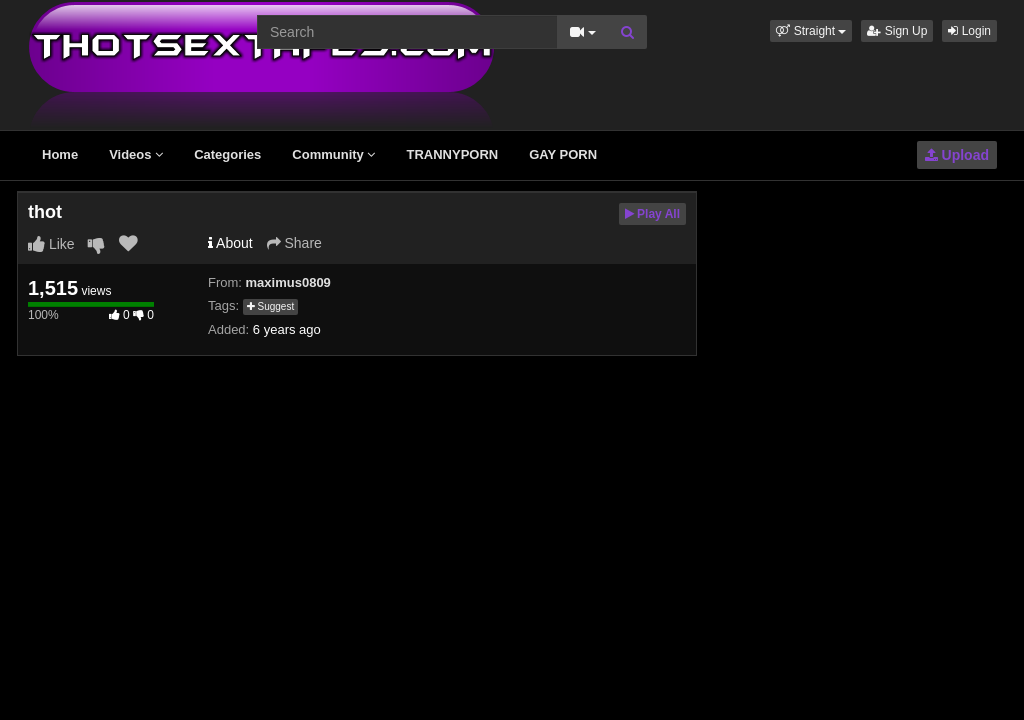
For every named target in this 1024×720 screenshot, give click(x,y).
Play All (652, 214)
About (230, 243)
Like (51, 244)
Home (60, 154)
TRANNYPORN (452, 154)
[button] (811, 31)
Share (294, 243)
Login (969, 31)
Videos (136, 154)
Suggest (270, 306)
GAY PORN (563, 154)
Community (333, 154)
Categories (227, 154)
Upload (957, 155)
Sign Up (897, 31)
